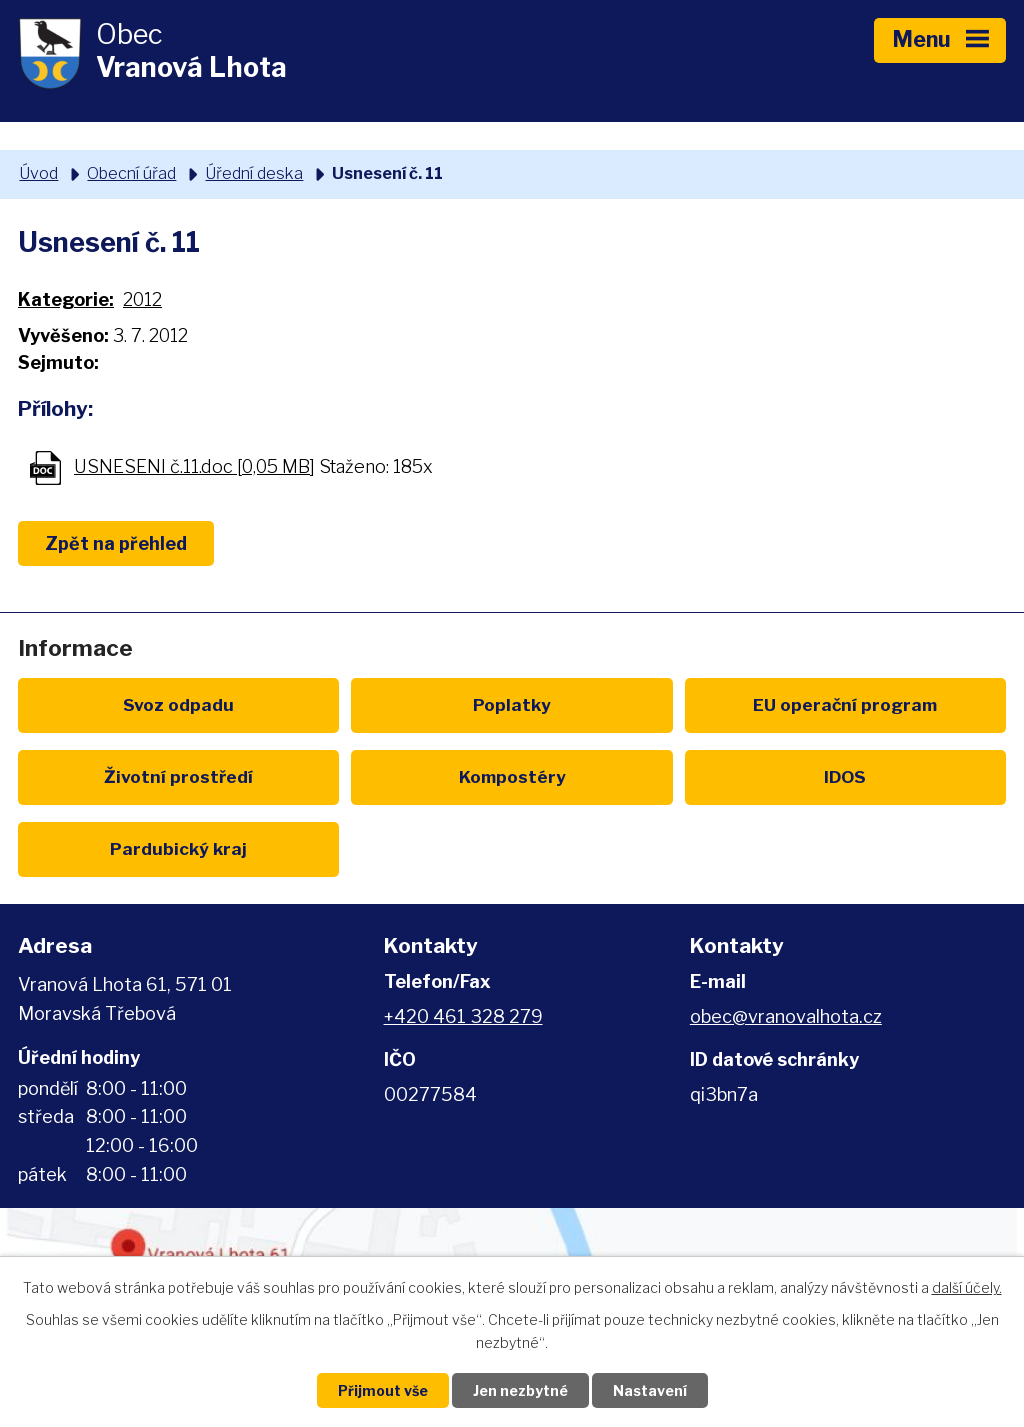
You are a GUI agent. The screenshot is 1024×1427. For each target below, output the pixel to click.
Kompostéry (512, 776)
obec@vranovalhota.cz (786, 1016)
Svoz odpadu (178, 704)
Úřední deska (254, 173)
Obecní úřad (131, 173)
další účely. (967, 1287)
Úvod (38, 173)
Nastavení (650, 1390)
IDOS (845, 776)
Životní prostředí (178, 776)
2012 (142, 299)
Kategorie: (66, 299)
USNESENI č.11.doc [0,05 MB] (194, 466)
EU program (845, 704)
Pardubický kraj (178, 848)
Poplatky (512, 704)
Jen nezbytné (520, 1390)
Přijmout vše (383, 1390)
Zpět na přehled (116, 543)
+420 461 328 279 (463, 1016)
